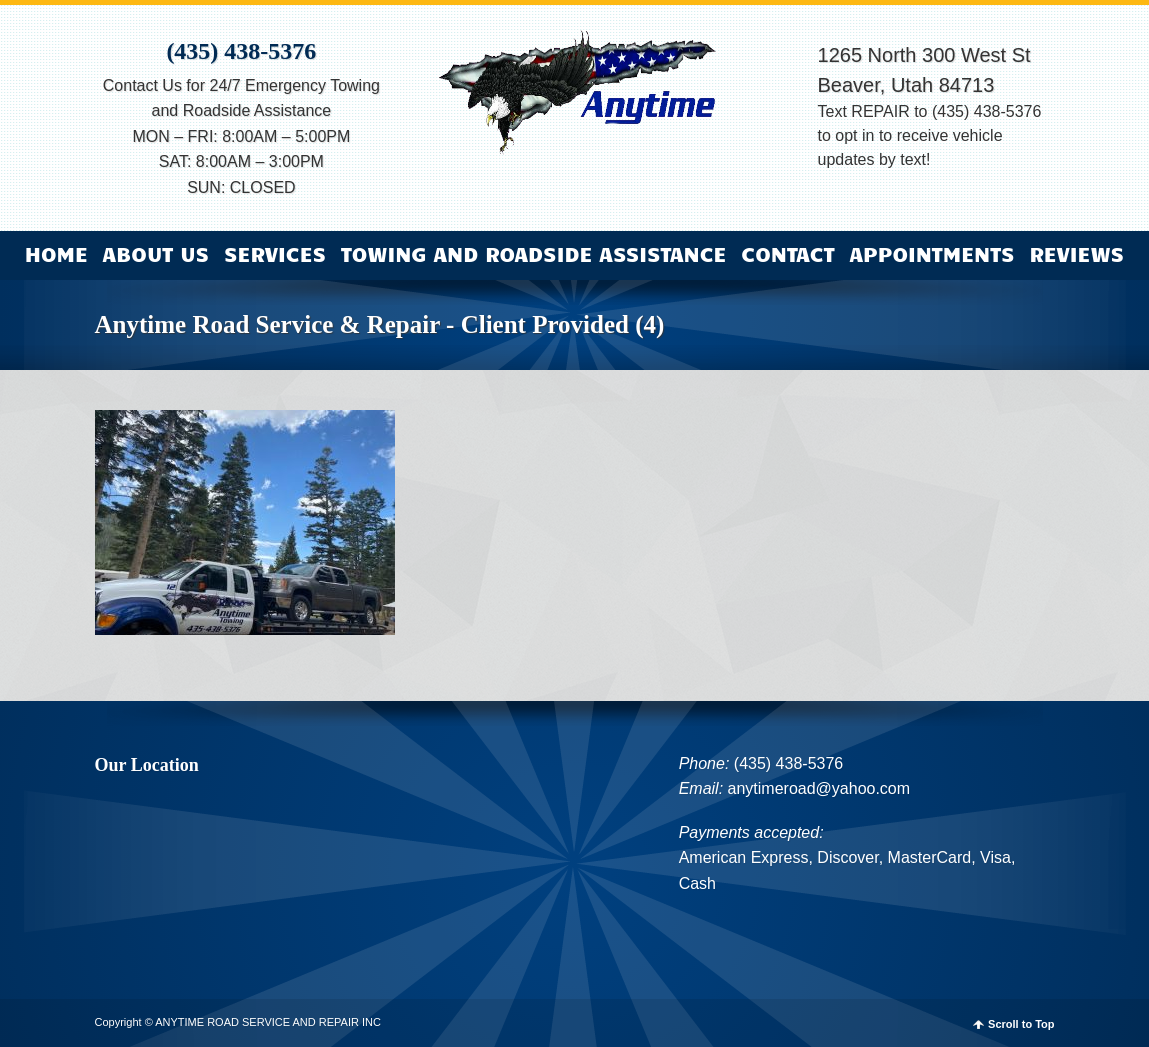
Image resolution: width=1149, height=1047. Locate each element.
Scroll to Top (1021, 1024)
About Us (156, 253)
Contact (787, 253)
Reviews (1076, 253)
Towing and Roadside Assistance (534, 253)
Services (275, 253)
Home (56, 253)
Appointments (931, 253)
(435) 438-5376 (241, 51)
